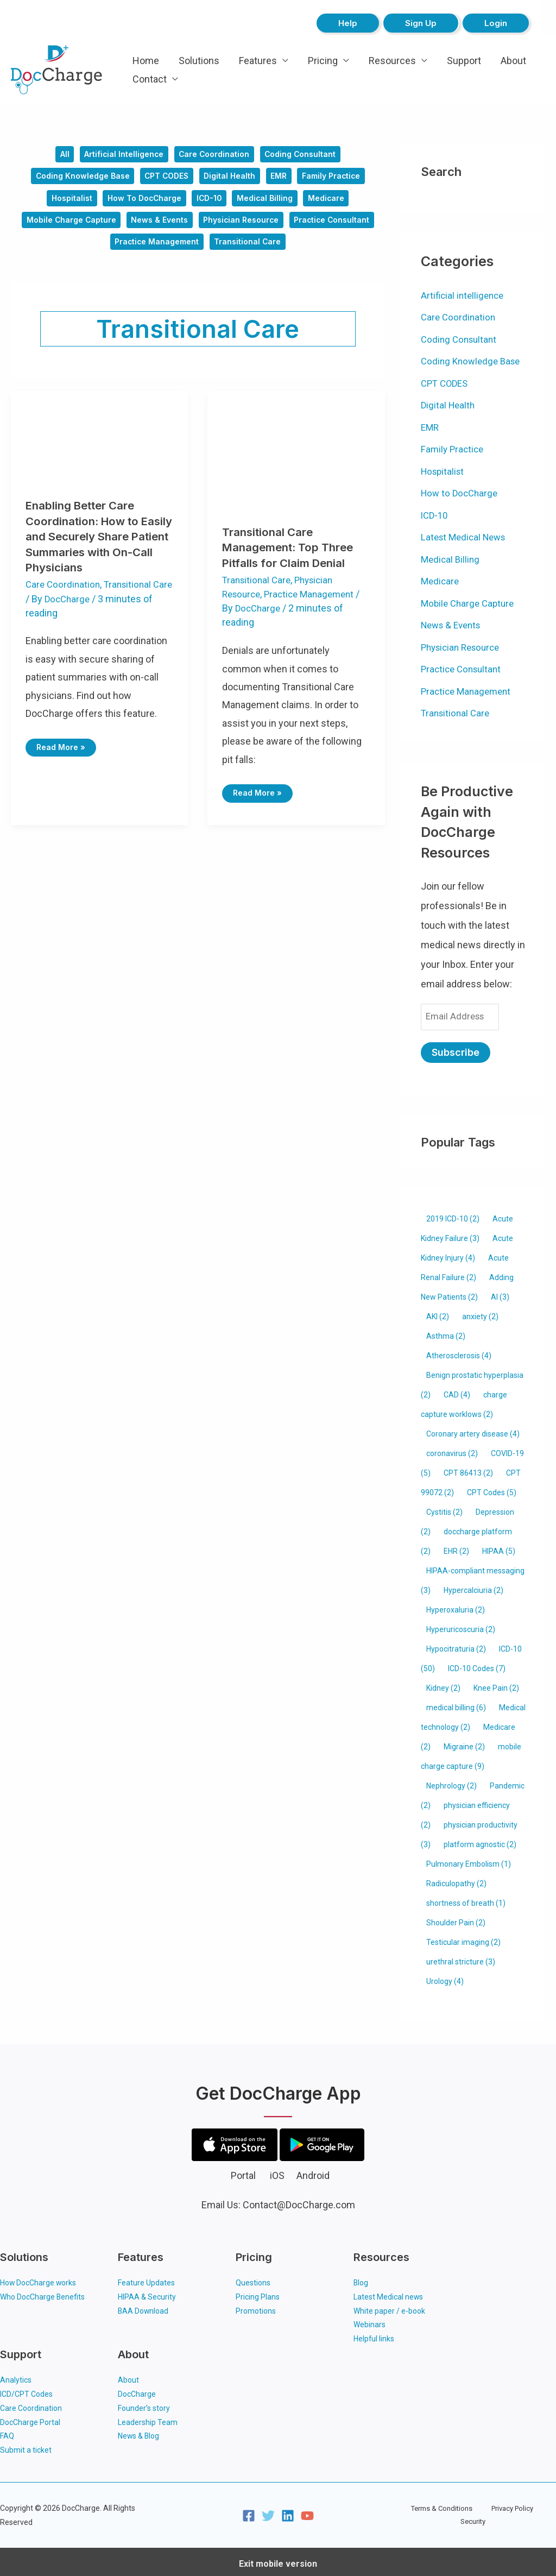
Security (537, 2510)
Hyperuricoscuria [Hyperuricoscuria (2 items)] (460, 1624)
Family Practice (341, 180)
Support (464, 60)
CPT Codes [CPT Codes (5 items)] (491, 1487)
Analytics (15, 2375)
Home (145, 60)
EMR (285, 180)
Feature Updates (146, 2277)
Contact (149, 79)
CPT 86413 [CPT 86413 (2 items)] (468, 1468)
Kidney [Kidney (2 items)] (443, 1683)
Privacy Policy (492, 2510)
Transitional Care (298, 254)
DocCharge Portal (30, 2418)
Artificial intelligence (120, 155)
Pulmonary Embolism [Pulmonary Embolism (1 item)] (468, 1859)
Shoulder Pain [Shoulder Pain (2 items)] (455, 1917)
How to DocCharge (141, 205)
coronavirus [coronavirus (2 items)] (452, 1448)
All (56, 155)
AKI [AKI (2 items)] (437, 1311)
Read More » (63, 758)
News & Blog (139, 2432)
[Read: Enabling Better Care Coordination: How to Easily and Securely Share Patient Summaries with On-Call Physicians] (99, 449)
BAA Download (143, 2306)
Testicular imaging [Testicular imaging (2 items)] (463, 1937)
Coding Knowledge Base (73, 180)
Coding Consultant (307, 155)
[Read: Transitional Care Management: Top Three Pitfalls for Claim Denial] (295, 463)
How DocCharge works (38, 2277)
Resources (392, 60)
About (513, 60)
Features (258, 60)
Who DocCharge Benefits (42, 2292)
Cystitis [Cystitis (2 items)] (444, 1507)
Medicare (335, 205)
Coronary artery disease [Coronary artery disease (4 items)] (473, 1429)
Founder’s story (144, 2403)
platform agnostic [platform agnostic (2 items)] (480, 1839)
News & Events (205, 229)
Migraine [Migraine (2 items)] (464, 1741)
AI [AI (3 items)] (500, 1292)
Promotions (256, 2306)
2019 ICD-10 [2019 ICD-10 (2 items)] (452, 1214)
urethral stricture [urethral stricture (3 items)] (460, 1957)
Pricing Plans (258, 2292)
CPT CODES (165, 180)
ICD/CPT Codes (26, 2389)
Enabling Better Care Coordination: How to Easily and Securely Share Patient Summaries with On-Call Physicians (97, 550)
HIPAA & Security (147, 2292)
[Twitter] (268, 2511)
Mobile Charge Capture (110, 229)
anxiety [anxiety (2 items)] (480, 1311)
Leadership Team (148, 2418)
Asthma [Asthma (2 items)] (445, 1331)
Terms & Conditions (427, 2510)
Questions (253, 2277)
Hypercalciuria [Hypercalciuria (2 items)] (473, 1585)
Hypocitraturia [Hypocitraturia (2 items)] (456, 1644)
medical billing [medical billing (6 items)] (456, 1702)
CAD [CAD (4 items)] (457, 1389)
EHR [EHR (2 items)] (456, 1546)
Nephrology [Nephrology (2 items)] (451, 1781)
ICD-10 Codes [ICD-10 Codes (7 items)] (477, 1663)
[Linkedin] (287, 2511)
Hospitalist (63, 205)
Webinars (369, 2320)
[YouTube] (307, 2511)
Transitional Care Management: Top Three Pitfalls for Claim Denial (292, 560)
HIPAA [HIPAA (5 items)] (498, 1546)
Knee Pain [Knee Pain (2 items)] (496, 1683)
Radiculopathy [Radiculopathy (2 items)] (456, 1878)
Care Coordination (216, 155)
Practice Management (203, 254)
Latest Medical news (388, 2292)
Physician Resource (292, 229)
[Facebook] (248, 2511)
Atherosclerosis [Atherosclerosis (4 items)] (458, 1350)
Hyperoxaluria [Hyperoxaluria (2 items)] (455, 1605)
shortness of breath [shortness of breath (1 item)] (466, 1898)
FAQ (7, 2432)
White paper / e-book (389, 2306)
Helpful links (374, 2334)
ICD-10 (210, 205)
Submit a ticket (26, 2446)
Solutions (199, 60)
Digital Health (232, 180)
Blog (361, 2277)
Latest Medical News (466, 537)
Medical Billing (269, 205)
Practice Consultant (102, 254)
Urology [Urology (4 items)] (445, 1976)
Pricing (323, 60)
